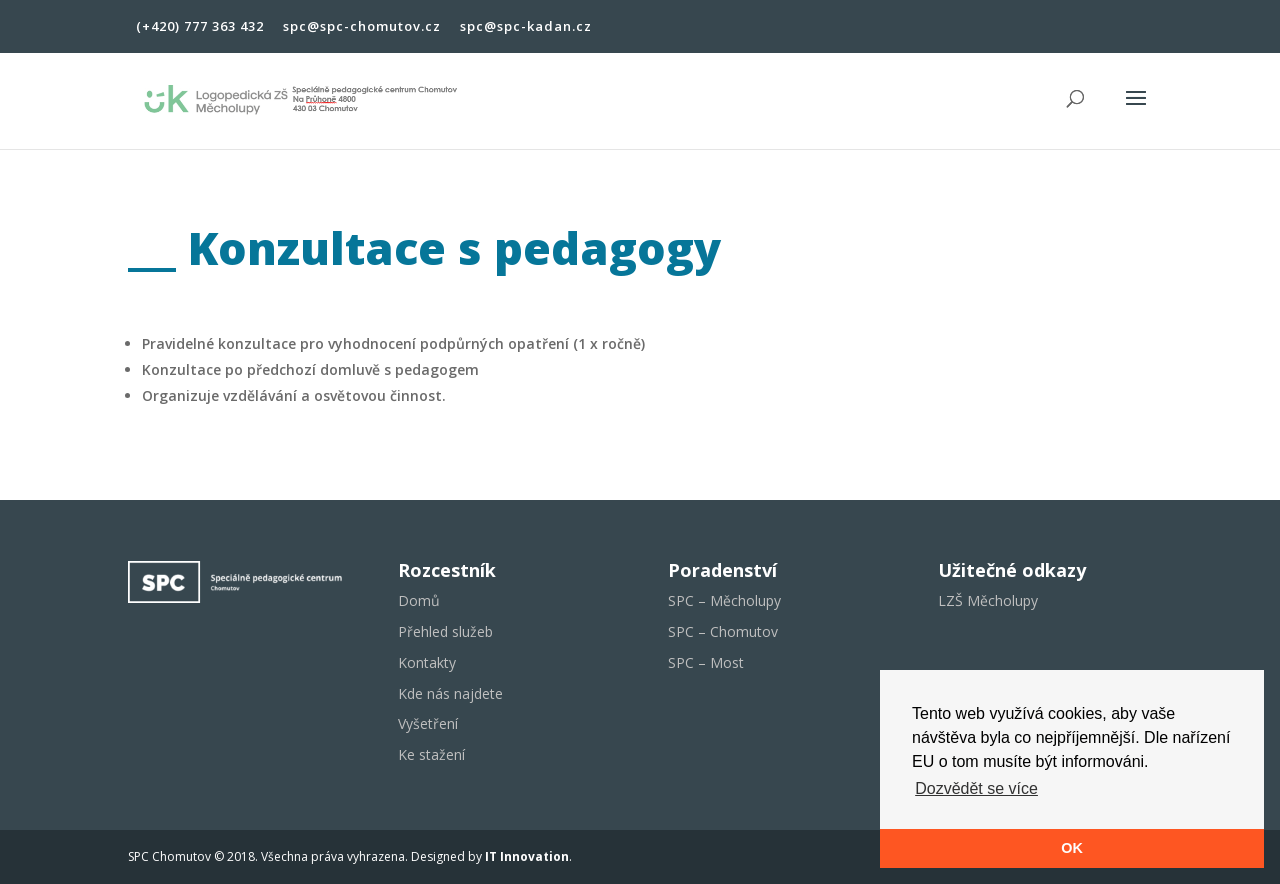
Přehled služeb (445, 631)
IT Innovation (527, 856)
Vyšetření (428, 723)
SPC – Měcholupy (724, 600)
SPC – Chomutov (723, 631)
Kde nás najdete (450, 693)
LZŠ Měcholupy (988, 600)
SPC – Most (706, 662)
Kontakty (427, 662)
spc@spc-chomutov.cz (362, 27)
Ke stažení (431, 754)
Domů (419, 600)
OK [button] (1072, 848)
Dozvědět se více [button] (976, 788)
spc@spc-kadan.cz (526, 27)
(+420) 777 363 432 (200, 27)
